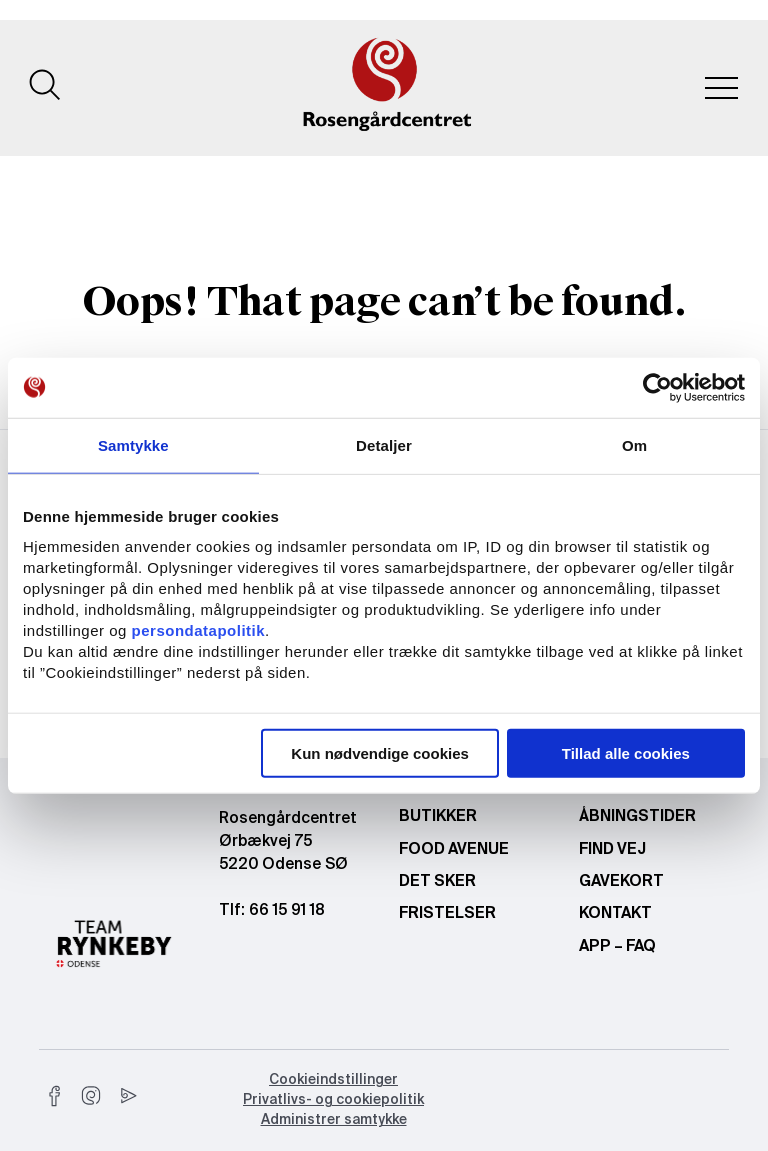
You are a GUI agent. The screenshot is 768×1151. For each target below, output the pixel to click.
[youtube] (127, 1096)
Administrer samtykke (334, 1120)
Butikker (438, 816)
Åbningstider (637, 816)
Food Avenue (454, 849)
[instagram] (91, 1096)
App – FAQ (617, 946)
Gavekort (621, 881)
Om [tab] (634, 444)
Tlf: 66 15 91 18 (272, 910)
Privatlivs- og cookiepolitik (333, 1100)
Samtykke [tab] (133, 444)
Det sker (437, 881)
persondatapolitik (199, 630)
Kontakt (615, 913)
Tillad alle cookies (626, 753)
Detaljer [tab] (384, 444)
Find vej (612, 849)
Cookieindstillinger (333, 1080)
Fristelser (447, 913)
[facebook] (55, 1096)
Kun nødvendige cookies (380, 753)
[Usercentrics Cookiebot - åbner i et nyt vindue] (657, 387)
